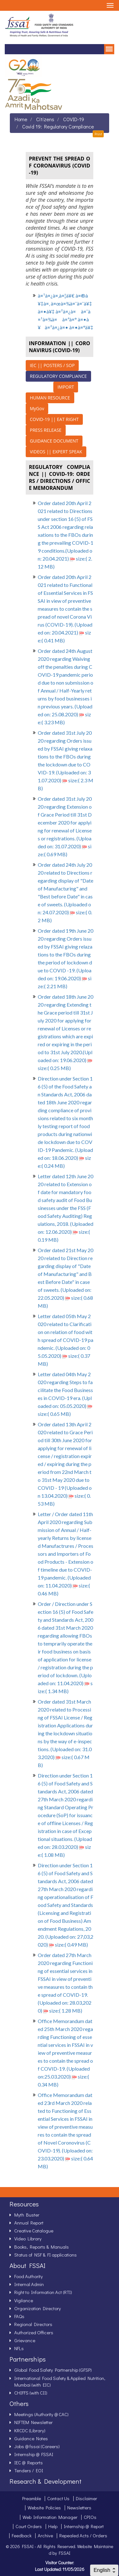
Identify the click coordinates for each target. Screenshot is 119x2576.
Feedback (21, 2535)
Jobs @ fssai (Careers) (37, 2446)
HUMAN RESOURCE (50, 398)
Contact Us (58, 2498)
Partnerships (28, 2359)
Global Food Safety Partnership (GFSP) (53, 2370)
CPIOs (90, 2517)
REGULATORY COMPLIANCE (58, 376)
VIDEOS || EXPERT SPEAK (56, 452)
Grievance (24, 2340)
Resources (24, 2203)
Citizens (45, 119)
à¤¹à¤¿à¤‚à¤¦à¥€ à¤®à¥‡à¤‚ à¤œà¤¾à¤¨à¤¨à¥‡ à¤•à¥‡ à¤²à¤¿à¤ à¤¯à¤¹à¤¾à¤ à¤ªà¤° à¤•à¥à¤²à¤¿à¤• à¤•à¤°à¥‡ (65, 311)
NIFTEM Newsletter (33, 2422)
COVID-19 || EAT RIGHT (54, 419)
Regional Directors (33, 2324)
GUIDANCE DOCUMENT (54, 441)
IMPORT (65, 387)
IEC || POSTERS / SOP (52, 365)
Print (98, 133)
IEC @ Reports (28, 2462)
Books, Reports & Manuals (41, 2247)
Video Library (28, 2238)
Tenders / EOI (28, 2470)
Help (52, 2526)
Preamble (31, 2498)
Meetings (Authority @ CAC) (41, 2414)
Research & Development (46, 2481)
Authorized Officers (33, 2332)
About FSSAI (27, 2265)
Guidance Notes (31, 2438)
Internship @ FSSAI (33, 2454)
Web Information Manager (50, 2517)
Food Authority (28, 2276)
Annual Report (28, 2222)
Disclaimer (86, 2498)
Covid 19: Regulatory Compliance (58, 126)
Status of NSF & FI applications (45, 2254)
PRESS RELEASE (46, 430)
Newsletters (79, 2507)
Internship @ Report (84, 2526)
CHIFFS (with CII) (30, 2392)
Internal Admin (29, 2284)
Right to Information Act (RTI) (43, 2292)
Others (19, 2403)
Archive (45, 2535)
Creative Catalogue (33, 2230)
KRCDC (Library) (29, 2430)
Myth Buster (26, 2214)
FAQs (19, 2316)
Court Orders (29, 2526)
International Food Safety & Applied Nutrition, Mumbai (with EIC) (59, 2381)
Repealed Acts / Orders (83, 2535)
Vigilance (23, 2300)
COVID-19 (73, 119)
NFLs (19, 2348)
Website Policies (44, 2507)
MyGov (37, 408)
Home (21, 119)
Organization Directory (37, 2308)
